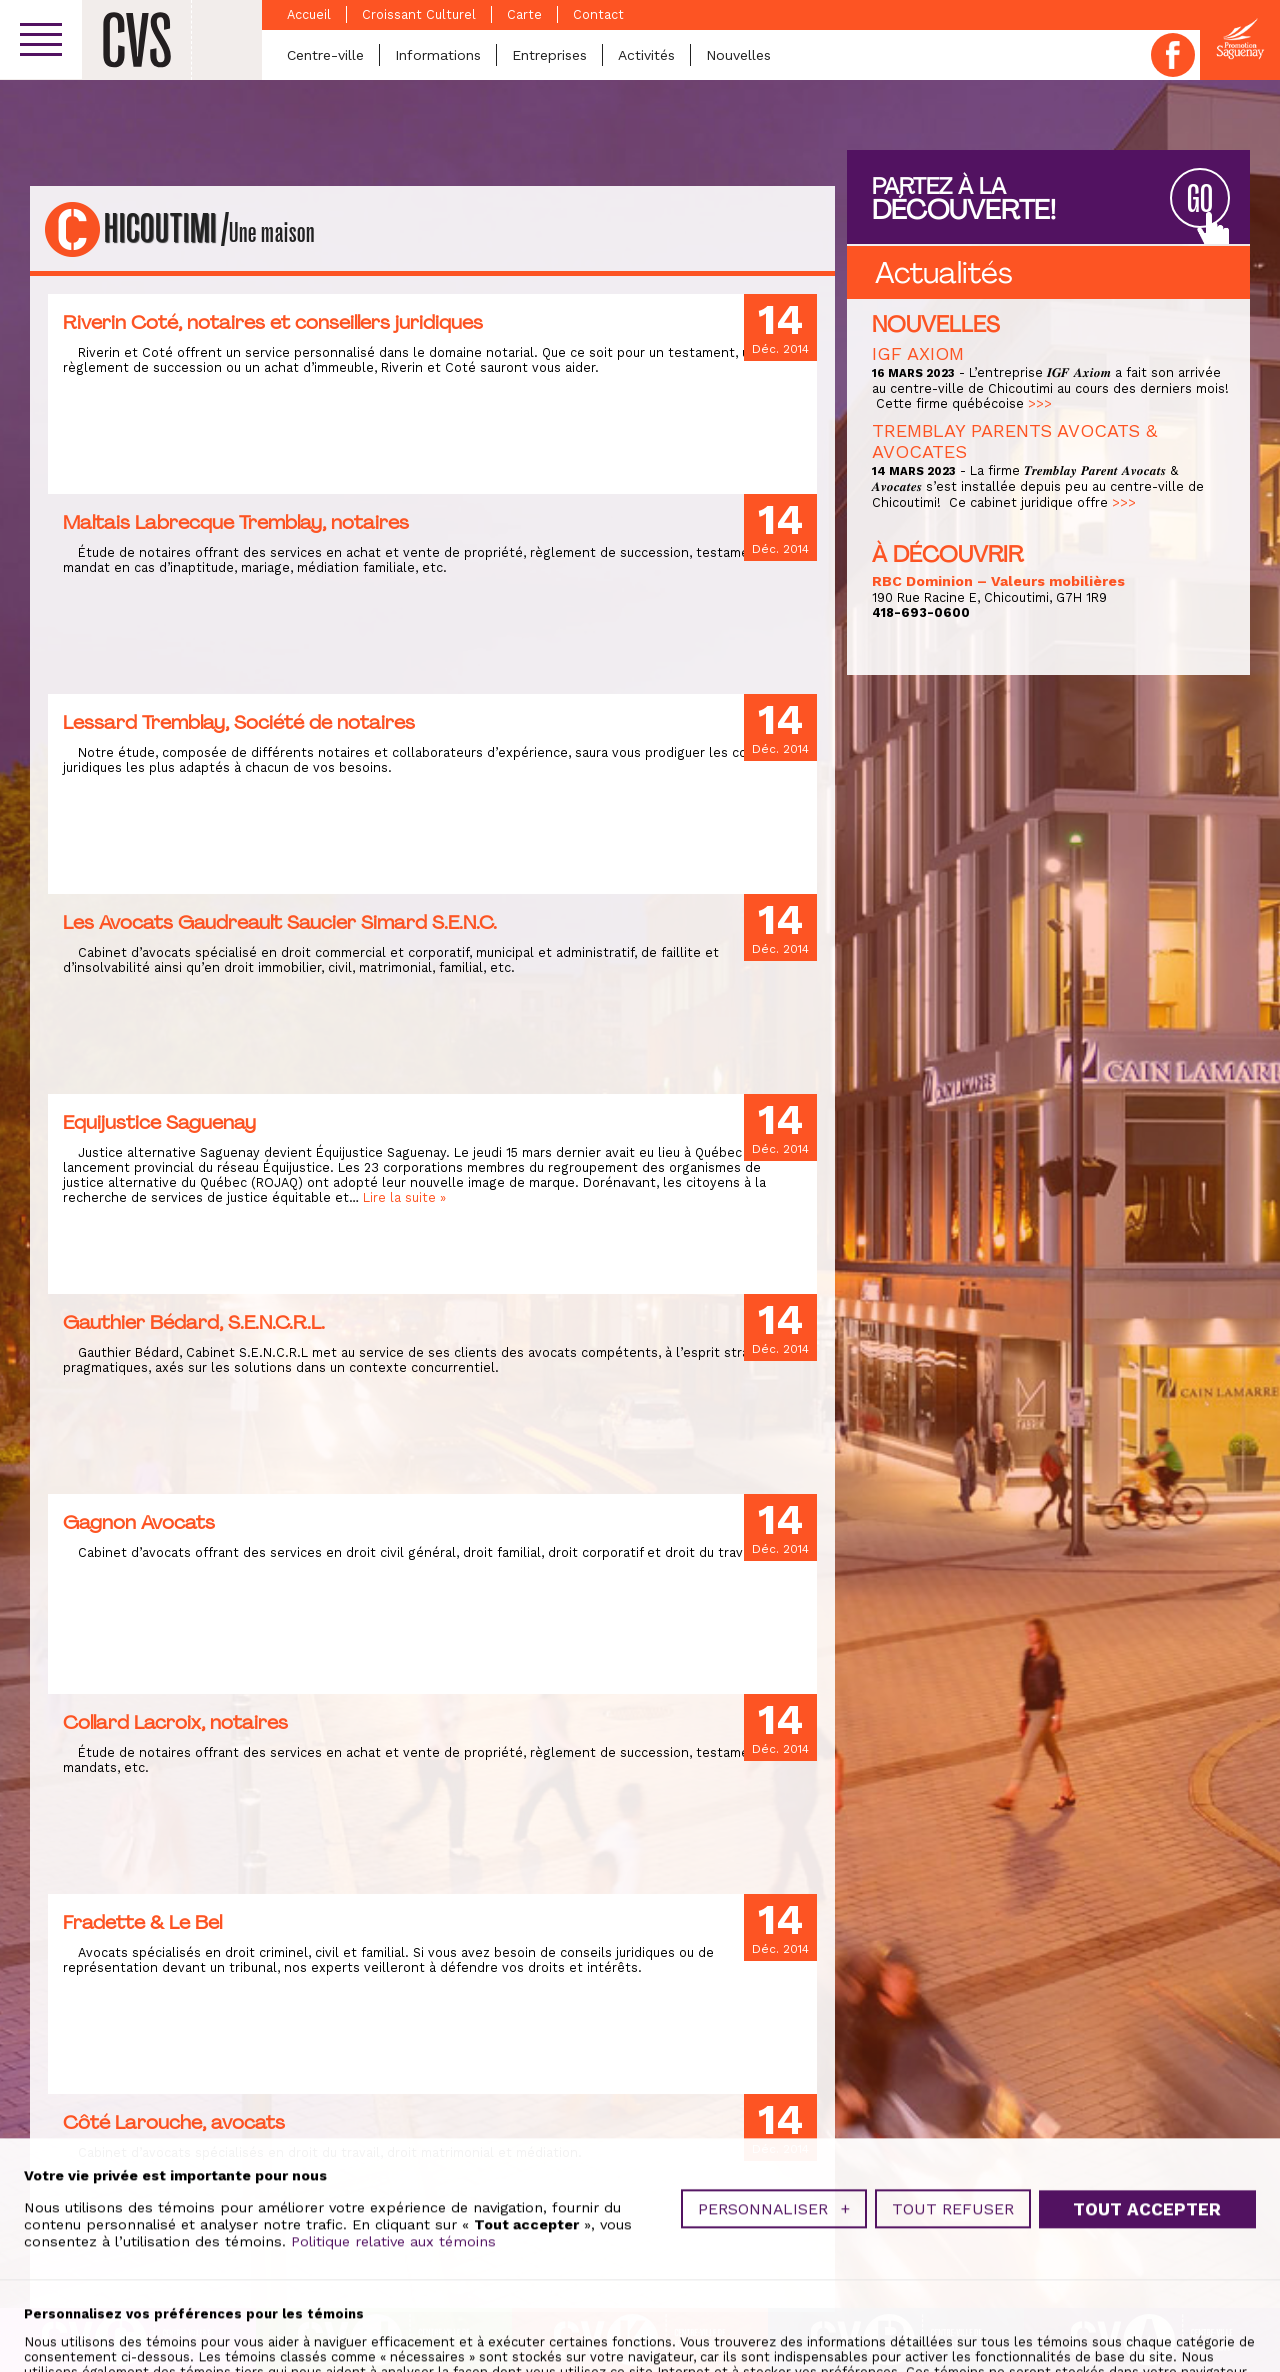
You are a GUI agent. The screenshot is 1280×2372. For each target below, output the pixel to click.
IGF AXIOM (918, 353)
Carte (524, 14)
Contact (598, 14)
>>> (1040, 403)
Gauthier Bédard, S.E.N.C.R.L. (194, 1322)
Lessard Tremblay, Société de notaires (239, 722)
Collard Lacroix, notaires (175, 1722)
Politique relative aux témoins (393, 2303)
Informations (438, 55)
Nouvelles (738, 55)
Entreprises (549, 55)
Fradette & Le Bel (142, 1922)
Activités (646, 55)
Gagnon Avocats (139, 1522)
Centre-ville (325, 55)
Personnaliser (774, 2270)
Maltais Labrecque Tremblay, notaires (236, 522)
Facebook (1173, 55)
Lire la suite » (404, 1197)
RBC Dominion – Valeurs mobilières (998, 581)
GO (1200, 199)
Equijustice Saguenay (159, 1122)
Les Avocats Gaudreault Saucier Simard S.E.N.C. (280, 922)
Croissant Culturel (419, 14)
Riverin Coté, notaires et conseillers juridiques (273, 322)
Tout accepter (1147, 2271)
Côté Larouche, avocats (174, 2122)
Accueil (309, 14)
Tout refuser (953, 2270)
